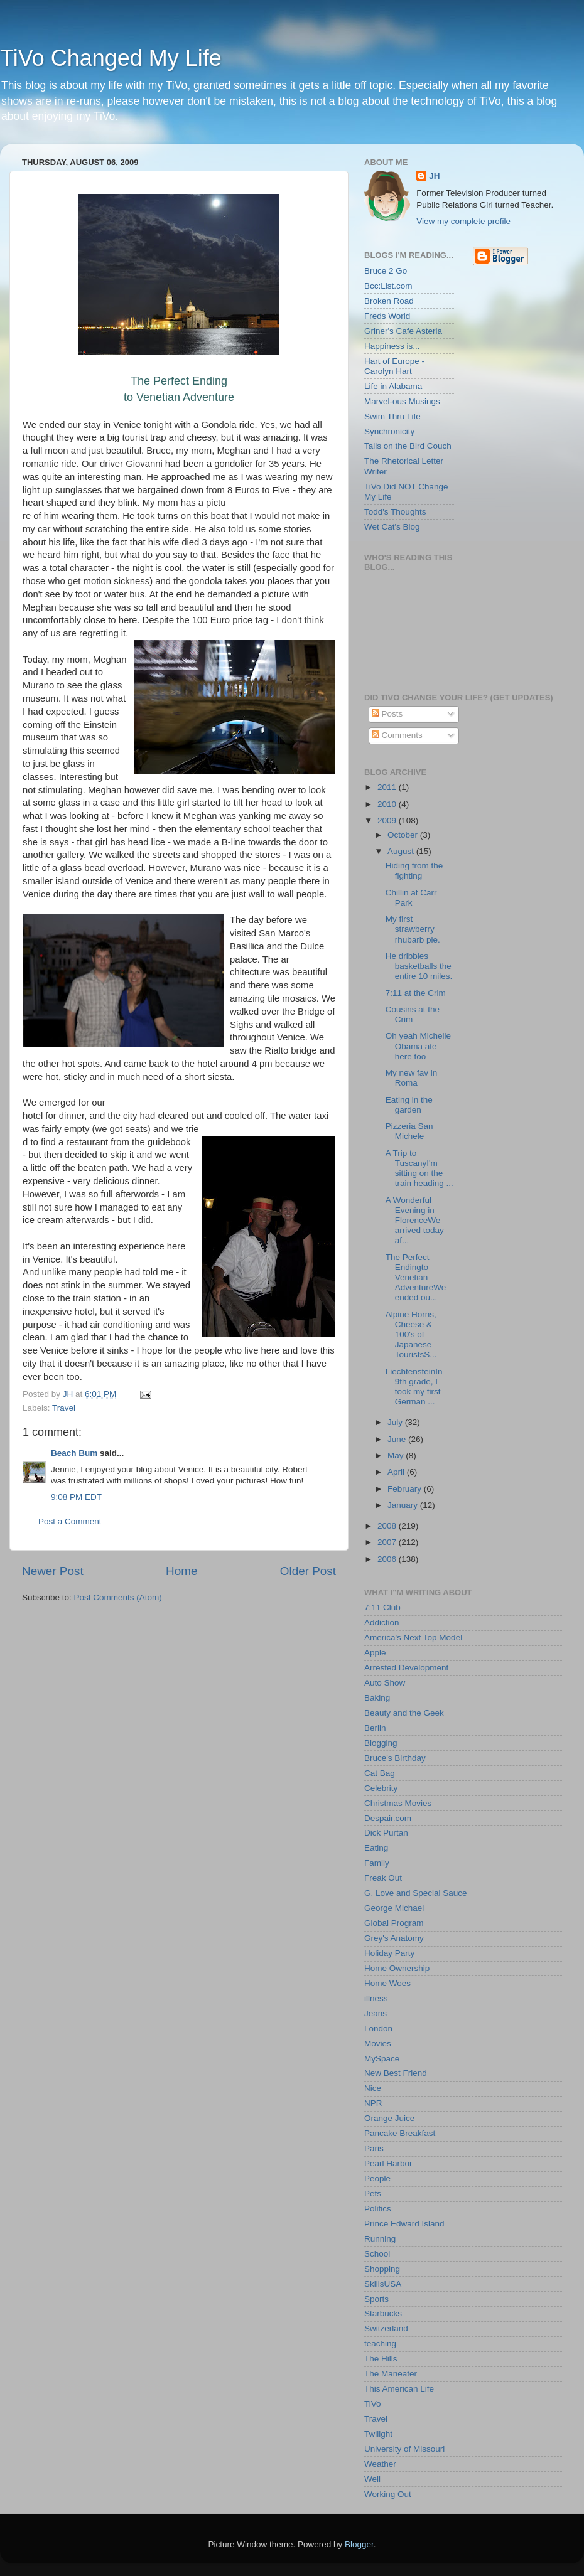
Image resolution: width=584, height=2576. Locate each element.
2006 (388, 1559)
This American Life (399, 2388)
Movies (377, 2043)
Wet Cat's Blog (392, 527)
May (396, 1455)
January (403, 1505)
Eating (376, 1847)
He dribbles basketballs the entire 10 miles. (419, 966)
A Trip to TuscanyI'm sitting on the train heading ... (419, 1168)
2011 (388, 787)
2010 (388, 804)
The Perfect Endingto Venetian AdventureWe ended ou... (416, 1278)
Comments (397, 735)
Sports (376, 2299)
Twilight (378, 2434)
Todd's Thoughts (395, 511)
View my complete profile (463, 221)
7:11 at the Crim (416, 993)
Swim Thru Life (392, 416)
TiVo (372, 2403)
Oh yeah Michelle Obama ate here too (418, 1046)
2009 (388, 820)
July (396, 1422)
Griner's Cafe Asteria (403, 331)
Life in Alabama (393, 386)
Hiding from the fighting (414, 870)
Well (372, 2479)
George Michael (394, 1908)
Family (376, 1863)
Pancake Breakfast (399, 2133)
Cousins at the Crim (413, 1014)
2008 (388, 1526)
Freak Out (383, 1878)
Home (181, 1571)
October (403, 835)
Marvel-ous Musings (402, 401)
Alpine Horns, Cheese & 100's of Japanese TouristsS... (411, 1335)
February (405, 1489)
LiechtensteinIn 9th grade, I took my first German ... (414, 1387)
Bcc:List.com (388, 286)
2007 (388, 1542)
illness (376, 1998)
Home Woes (387, 1983)
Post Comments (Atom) (118, 1597)
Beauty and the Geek (404, 1713)
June (397, 1439)
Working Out (387, 2494)
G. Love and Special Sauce (415, 1893)
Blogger (359, 2544)
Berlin (375, 1728)
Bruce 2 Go (385, 270)
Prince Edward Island (404, 2223)
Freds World (387, 316)
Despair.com (387, 1818)
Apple (375, 1652)
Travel (63, 1408)
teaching (380, 2343)
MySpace (381, 2058)
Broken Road (389, 301)
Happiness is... (392, 346)
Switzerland (386, 2328)
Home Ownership (397, 1968)
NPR (373, 2103)
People (377, 2178)
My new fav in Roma (412, 1078)
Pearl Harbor (388, 2163)
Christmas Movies (397, 1803)
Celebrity (380, 1788)
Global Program (394, 1923)
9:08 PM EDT (76, 1497)
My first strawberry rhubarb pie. (413, 929)
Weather (380, 2464)
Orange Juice (389, 2118)
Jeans (375, 2013)
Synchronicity (389, 431)
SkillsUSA (382, 2284)
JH (434, 176)
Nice (372, 2088)
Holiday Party (389, 1953)
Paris (374, 2148)
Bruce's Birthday (395, 1758)
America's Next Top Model (413, 1637)
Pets (372, 2193)
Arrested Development (406, 1667)
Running (380, 2238)
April (397, 1472)
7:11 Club (382, 1607)
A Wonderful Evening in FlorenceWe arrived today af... (415, 1220)
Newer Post (53, 1571)
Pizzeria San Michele (409, 1131)
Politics (377, 2208)
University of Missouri (404, 2449)
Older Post (308, 1571)
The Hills (380, 2358)
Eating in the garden (409, 1104)
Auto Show (384, 1682)
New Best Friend (395, 2073)
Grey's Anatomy (394, 1938)
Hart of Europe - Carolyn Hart (394, 366)
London (378, 2028)
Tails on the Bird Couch (408, 446)
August (401, 851)
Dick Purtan (386, 1832)
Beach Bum (74, 1453)
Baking (377, 1697)
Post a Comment (70, 1521)
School (377, 2253)
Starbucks (383, 2313)
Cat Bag (379, 1773)
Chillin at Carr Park (411, 897)
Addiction (381, 1622)
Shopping (382, 2269)
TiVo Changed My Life (111, 58)
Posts (387, 714)
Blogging (380, 1743)
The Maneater (390, 2373)
